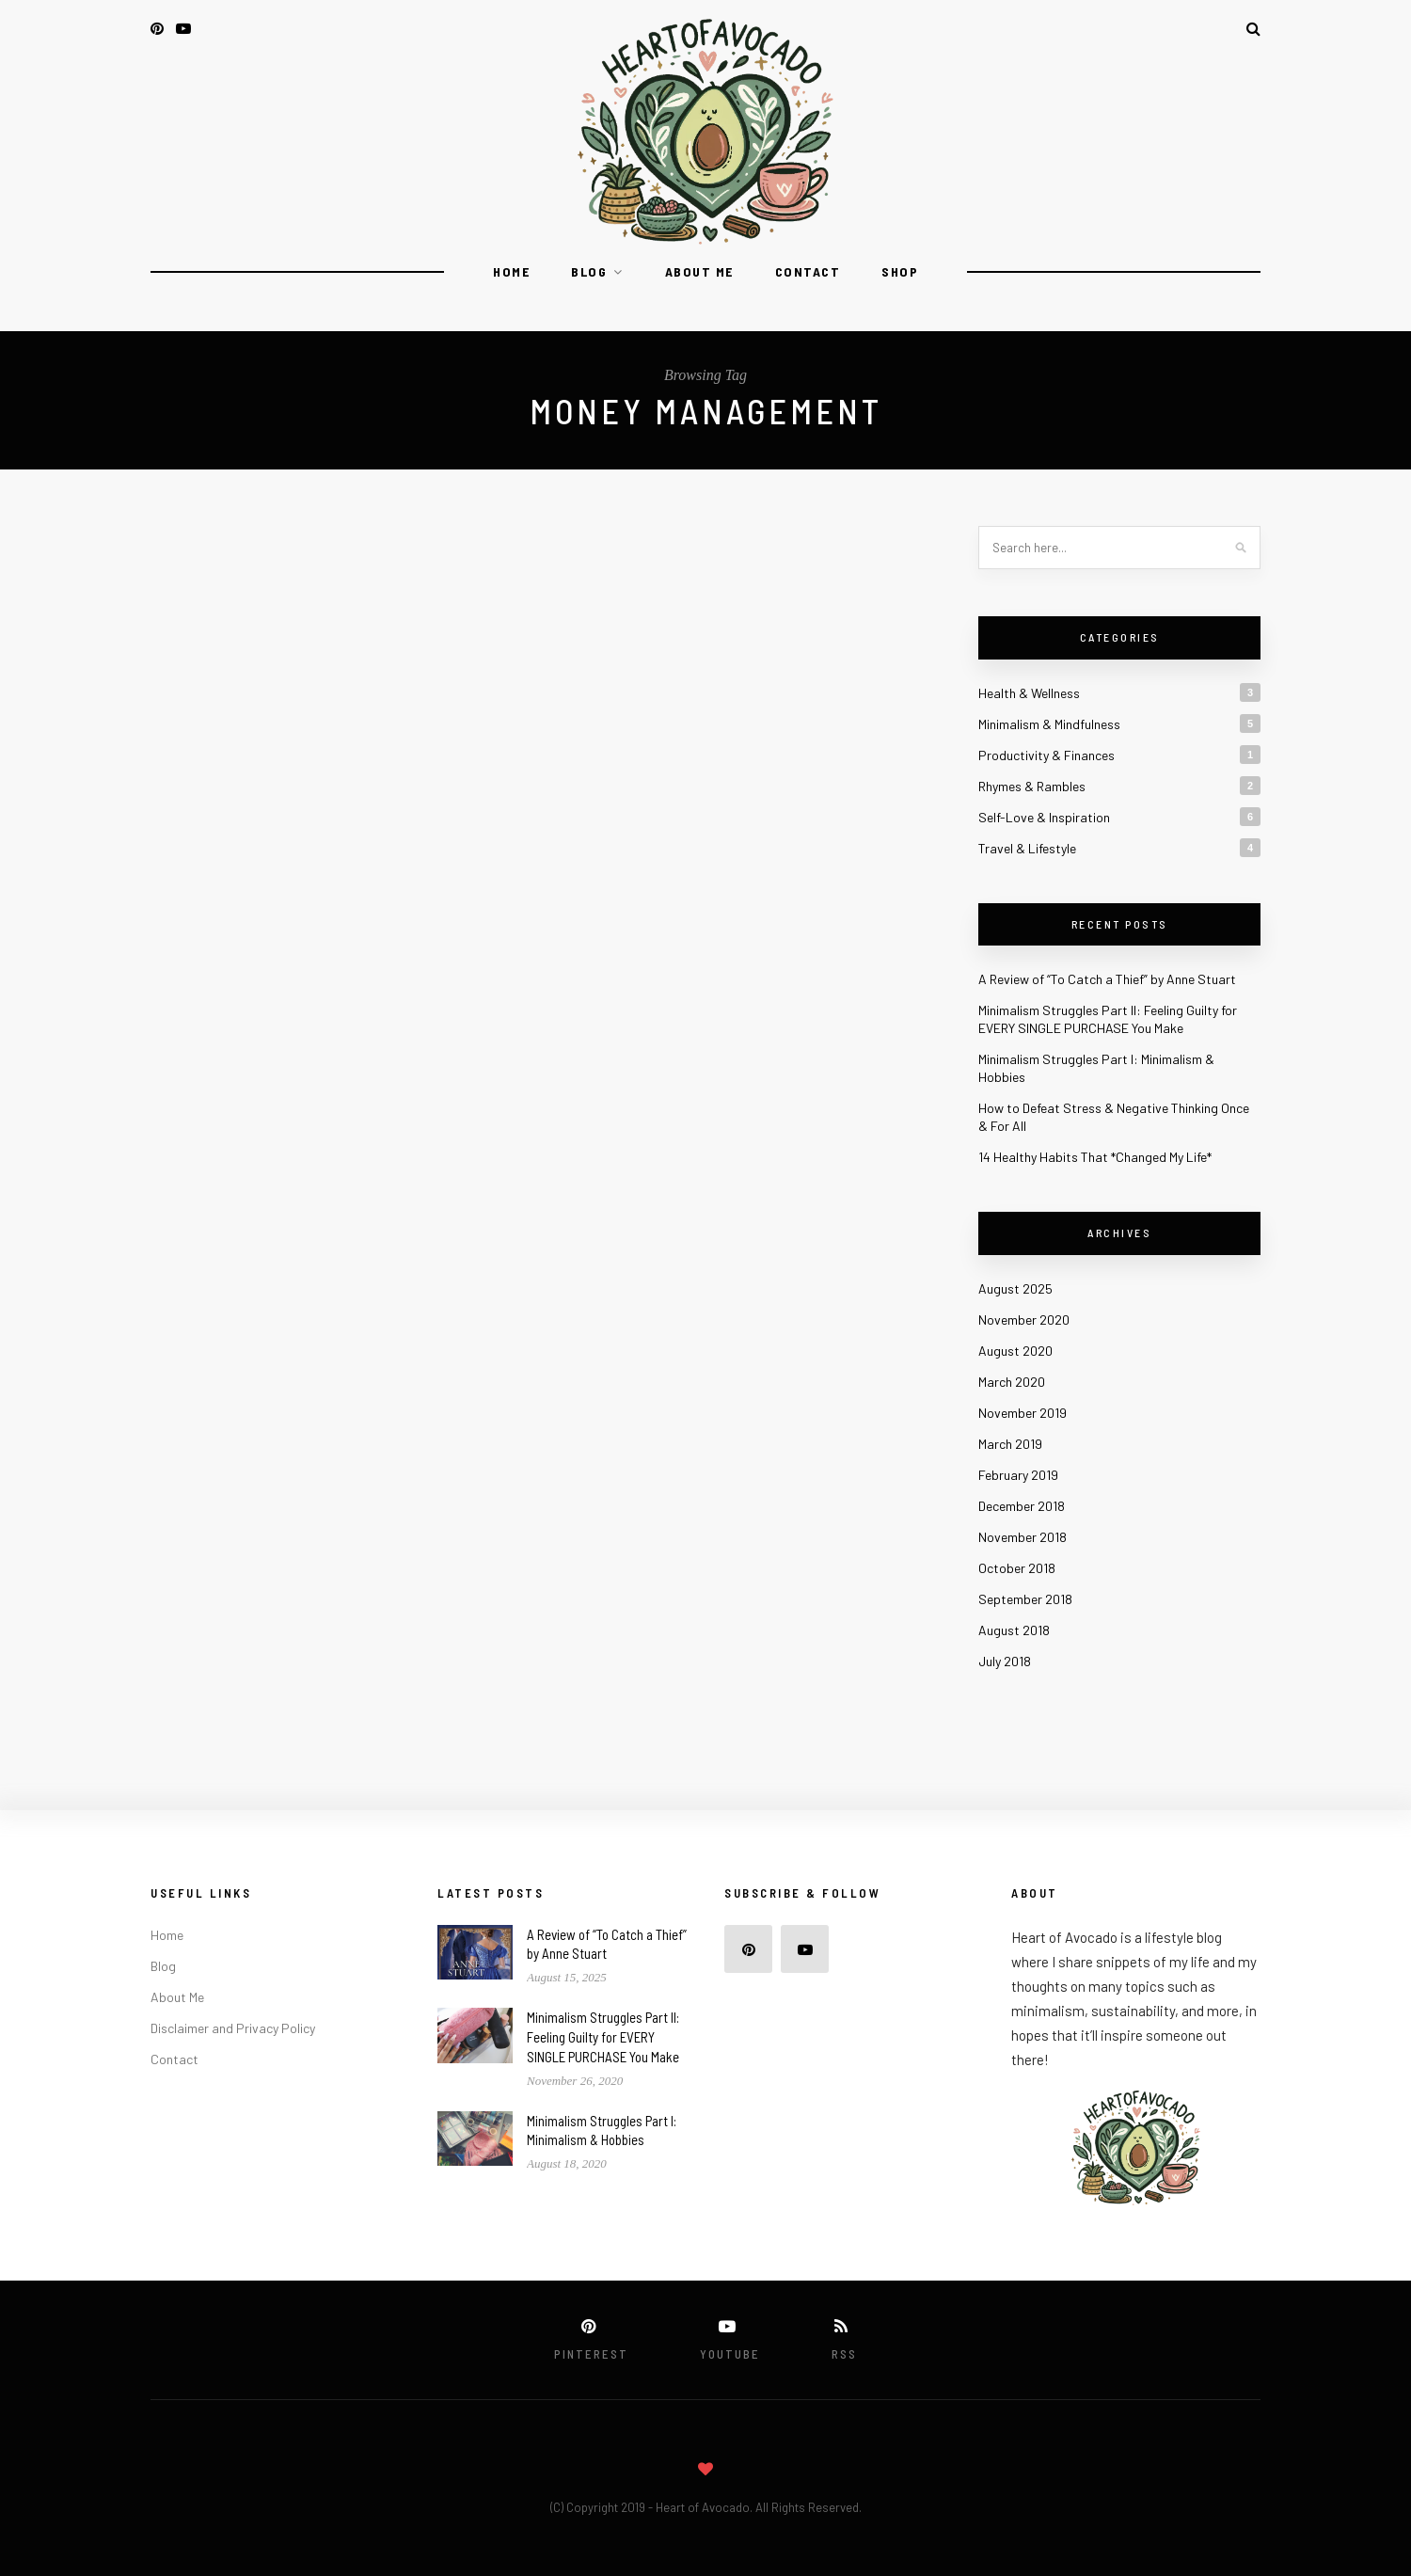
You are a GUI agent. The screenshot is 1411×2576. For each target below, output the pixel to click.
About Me (699, 271)
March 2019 (1010, 1444)
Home (511, 271)
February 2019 (1018, 1475)
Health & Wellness (1029, 693)
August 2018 (1014, 1630)
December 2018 (1021, 1506)
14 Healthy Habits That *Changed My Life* (1095, 1157)
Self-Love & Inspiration (1044, 817)
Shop (899, 271)
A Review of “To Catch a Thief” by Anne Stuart (1107, 979)
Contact (808, 271)
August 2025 (1015, 1288)
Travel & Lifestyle (1027, 848)
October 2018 (1016, 1568)
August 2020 (1015, 1351)
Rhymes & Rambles (1032, 786)
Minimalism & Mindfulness (1049, 724)
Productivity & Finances (1046, 755)
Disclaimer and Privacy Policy (233, 2028)
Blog (589, 271)
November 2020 (1024, 1320)
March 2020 (1011, 1382)
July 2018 (1004, 1661)
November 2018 (1022, 1537)
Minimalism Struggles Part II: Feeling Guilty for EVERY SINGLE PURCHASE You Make (603, 2037)
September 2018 (1025, 1599)
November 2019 (1022, 1413)
